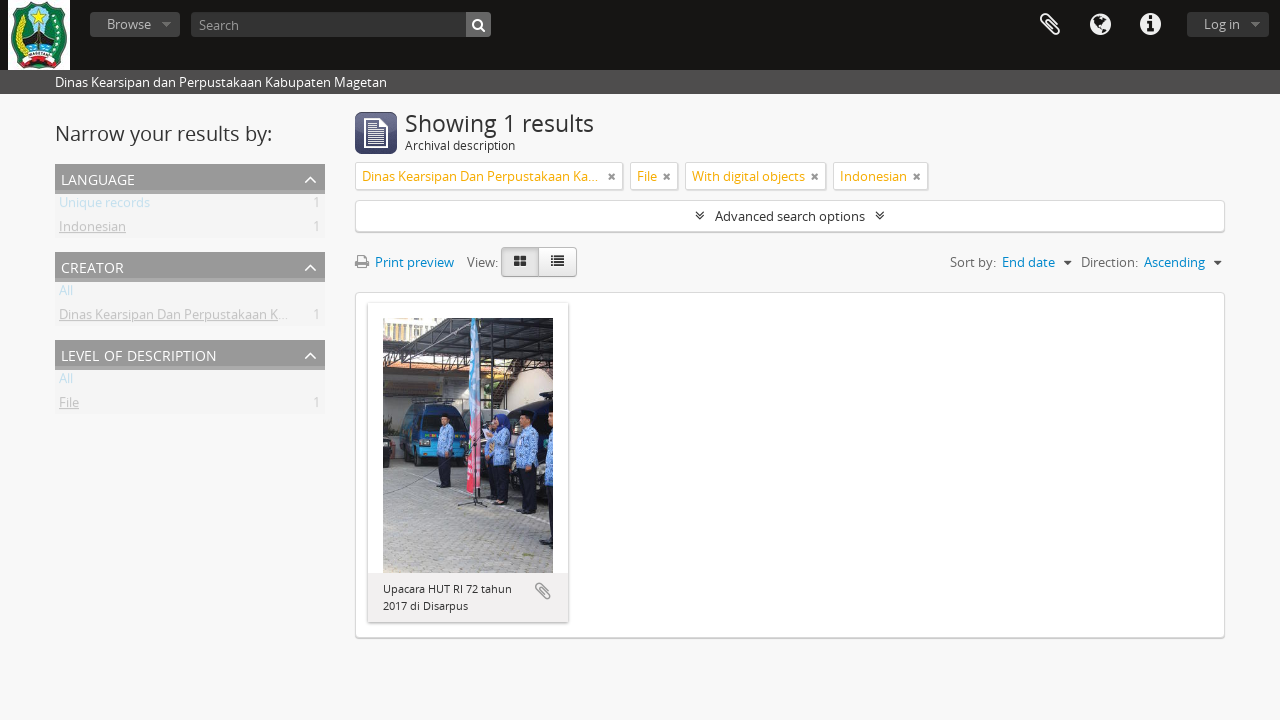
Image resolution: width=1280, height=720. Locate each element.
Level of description (139, 353)
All (66, 294)
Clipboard (1050, 25)
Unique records (104, 206)
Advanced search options (790, 216)
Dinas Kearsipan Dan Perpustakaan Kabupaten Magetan (225, 318)
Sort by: (973, 262)
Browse (129, 24)
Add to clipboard (543, 591)
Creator (92, 265)
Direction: (1109, 262)
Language (1100, 25)
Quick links (1150, 25)
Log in (1222, 24)
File (69, 406)
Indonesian (92, 230)
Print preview (404, 262)
